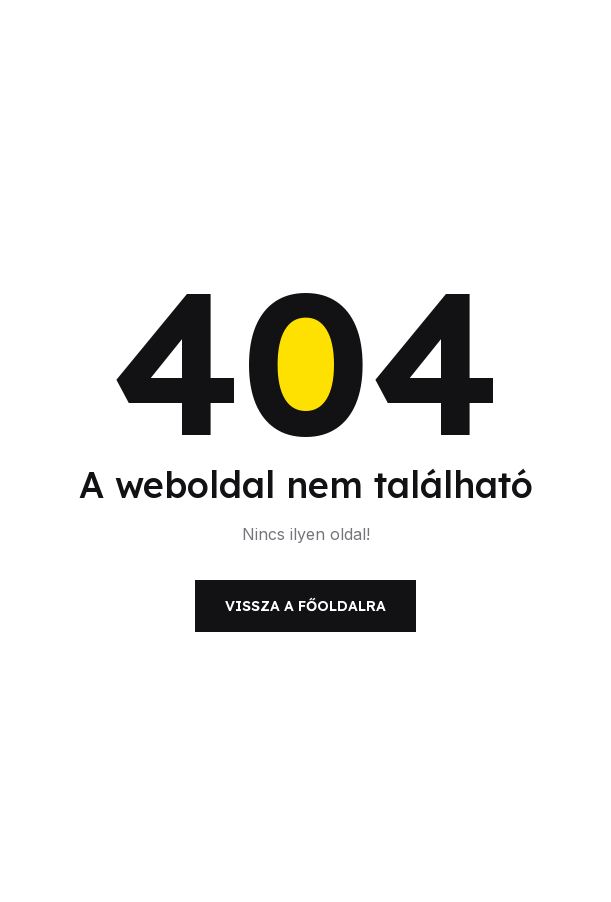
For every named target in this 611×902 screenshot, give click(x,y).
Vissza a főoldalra (305, 606)
